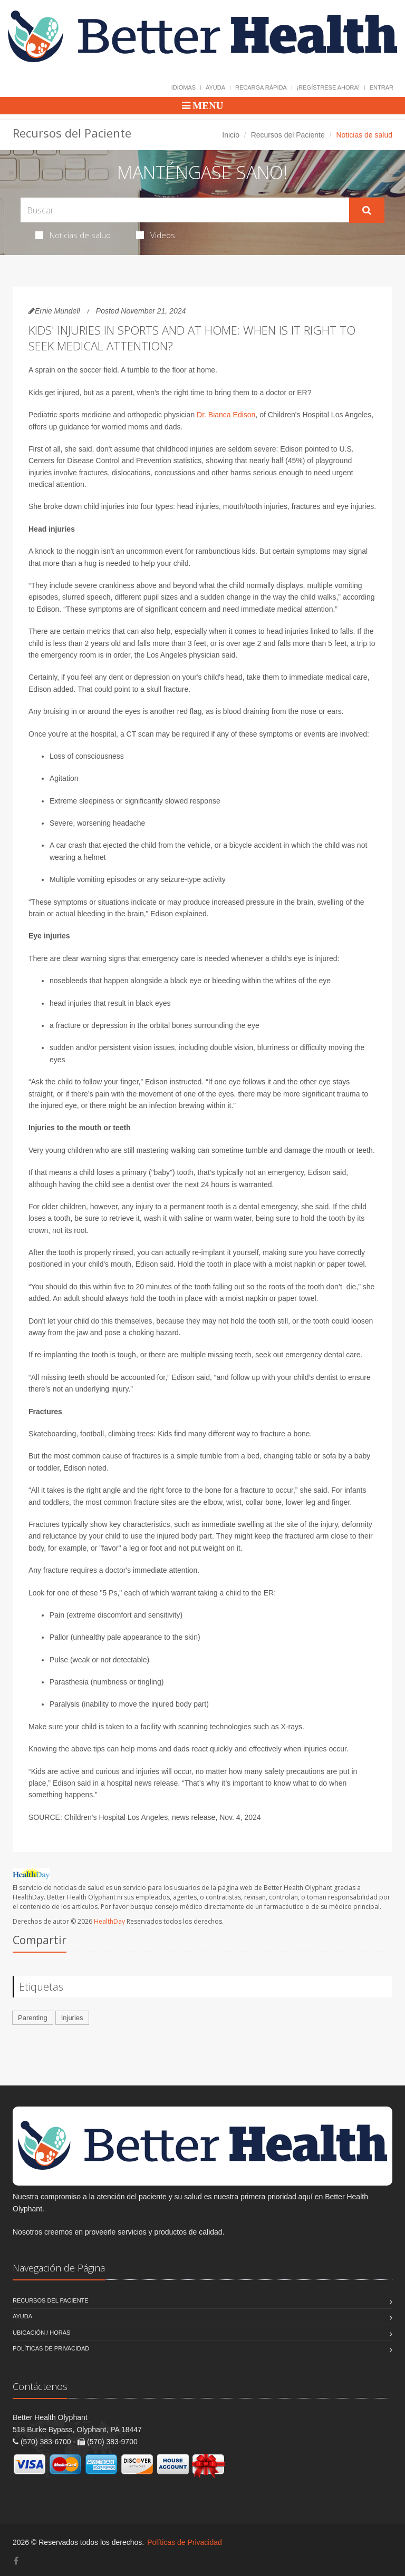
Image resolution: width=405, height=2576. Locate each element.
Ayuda (215, 87)
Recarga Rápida (261, 87)
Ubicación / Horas (41, 2332)
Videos (155, 235)
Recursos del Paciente (288, 135)
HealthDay (109, 1921)
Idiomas (183, 87)
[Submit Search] (366, 210)
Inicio (230, 135)
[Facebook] (16, 2561)
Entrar (381, 87)
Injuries (72, 2018)
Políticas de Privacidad (51, 2348)
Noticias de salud (73, 235)
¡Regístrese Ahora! (328, 87)
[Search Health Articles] (185, 210)
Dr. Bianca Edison (226, 414)
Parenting (32, 2018)
